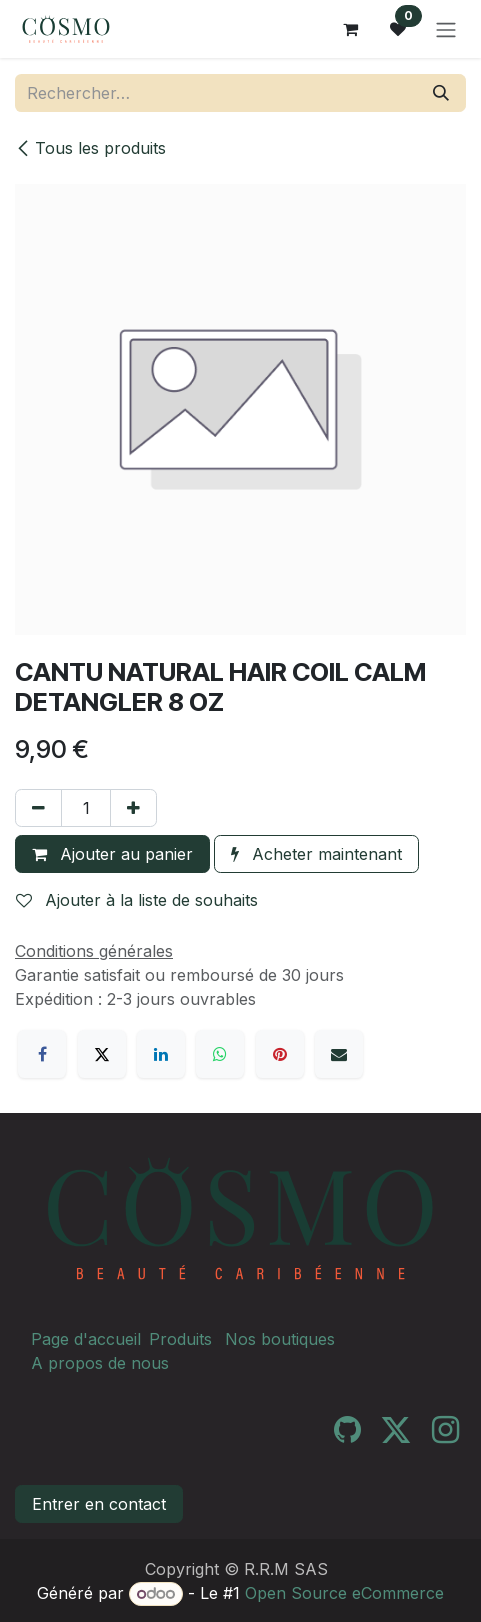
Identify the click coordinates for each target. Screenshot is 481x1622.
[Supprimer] (38, 808)
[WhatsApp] (220, 1054)
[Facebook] (42, 1054)
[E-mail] (339, 1054)
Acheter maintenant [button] (316, 854)
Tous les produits (90, 148)
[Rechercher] (441, 93)
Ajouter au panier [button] (112, 854)
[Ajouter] (133, 808)
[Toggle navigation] (446, 29)
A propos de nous (100, 1363)
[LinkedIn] (161, 1054)
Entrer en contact (99, 1504)
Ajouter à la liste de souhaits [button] (137, 900)
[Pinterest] (280, 1054)
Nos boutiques (280, 1339)
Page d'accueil (86, 1339)
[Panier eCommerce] (350, 29)
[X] (102, 1054)
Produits (180, 1339)
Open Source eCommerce (344, 1593)
